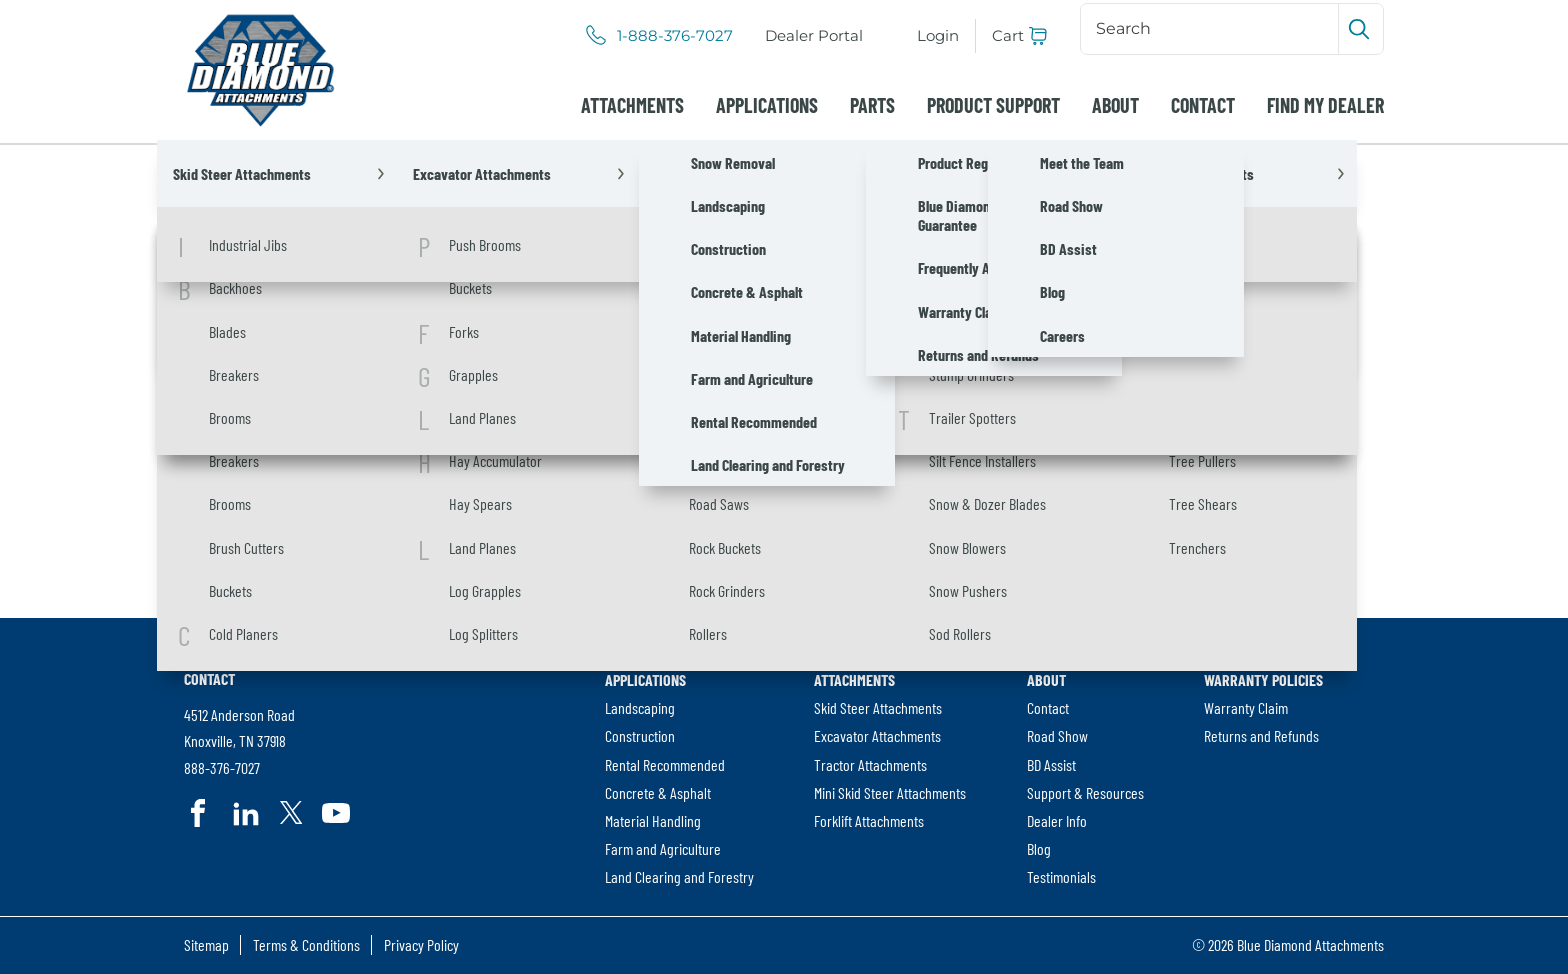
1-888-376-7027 (675, 36)
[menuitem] (814, 36)
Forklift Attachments (869, 820)
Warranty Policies (1263, 679)
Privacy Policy (421, 944)
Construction (640, 735)
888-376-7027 (222, 767)
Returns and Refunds (1261, 735)
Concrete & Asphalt (658, 792)
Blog (1039, 848)
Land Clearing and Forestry (679, 876)
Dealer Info (1057, 820)
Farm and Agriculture (663, 848)
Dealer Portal (814, 35)
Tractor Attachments (870, 764)
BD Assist (1051, 764)
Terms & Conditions (306, 944)
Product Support (993, 105)
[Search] (1211, 29)
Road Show (1057, 735)
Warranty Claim (1246, 707)
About (1115, 105)
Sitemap (206, 944)
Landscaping (640, 707)
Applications (767, 105)
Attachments (632, 105)
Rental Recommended (665, 764)
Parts (872, 105)
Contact (1203, 105)
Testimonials (1061, 876)
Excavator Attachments (877, 735)
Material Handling (653, 820)
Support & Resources (1085, 792)
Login (938, 35)
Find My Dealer (1325, 105)
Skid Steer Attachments (878, 707)
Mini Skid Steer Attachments (890, 792)
